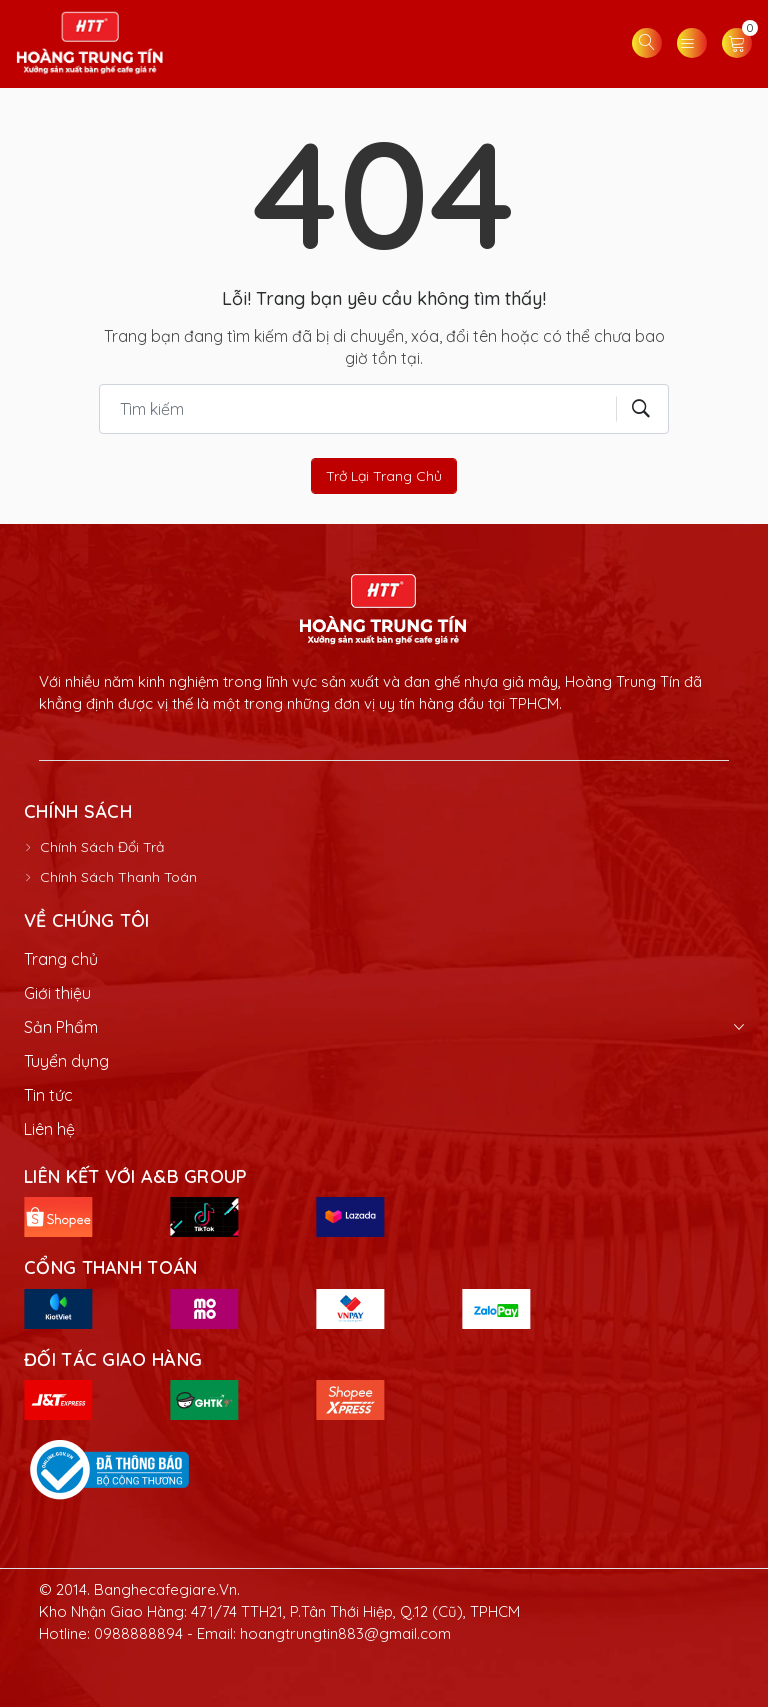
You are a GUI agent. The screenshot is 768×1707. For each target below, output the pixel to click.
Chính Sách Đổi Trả (102, 847)
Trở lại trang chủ (384, 476)
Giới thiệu (57, 993)
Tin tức (48, 1095)
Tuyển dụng (66, 1061)
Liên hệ (49, 1129)
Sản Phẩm (61, 1027)
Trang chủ (61, 959)
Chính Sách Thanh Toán (118, 877)
